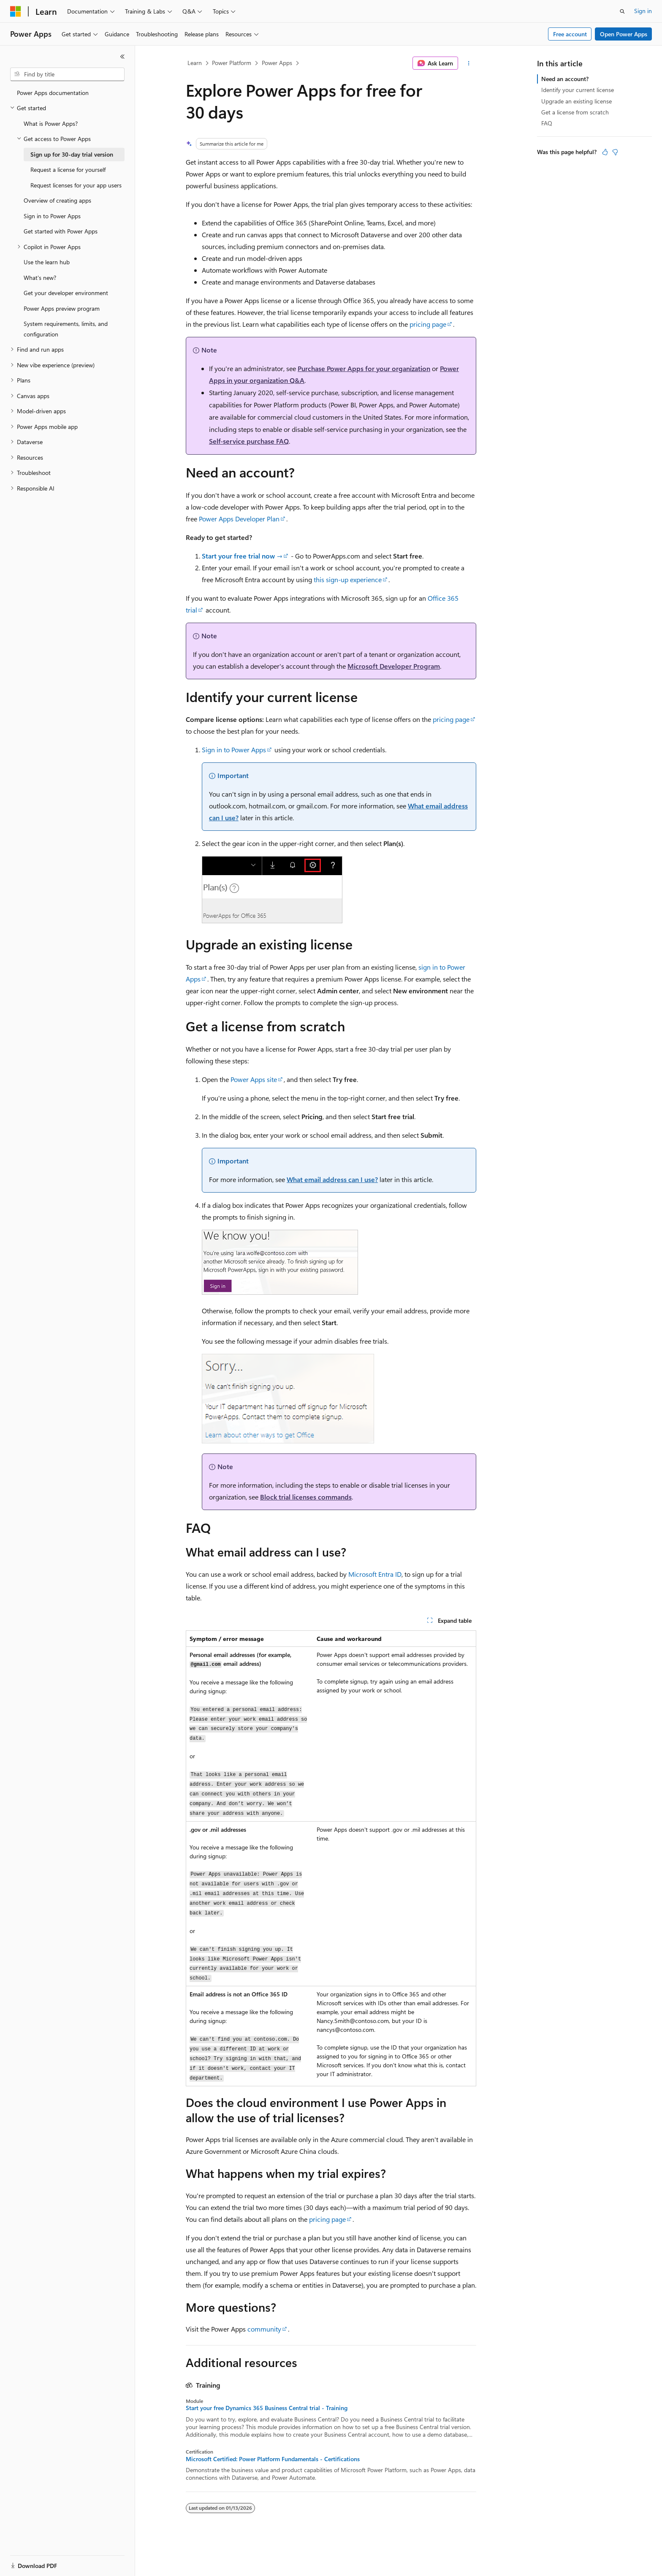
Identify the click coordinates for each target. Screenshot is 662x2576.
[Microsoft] (15, 11)
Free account (570, 34)
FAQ (546, 123)
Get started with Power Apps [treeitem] (61, 231)
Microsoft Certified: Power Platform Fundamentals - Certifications (273, 2459)
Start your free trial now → (242, 555)
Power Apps (277, 63)
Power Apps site (254, 1079)
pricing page (428, 324)
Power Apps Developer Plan (239, 518)
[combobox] (67, 74)
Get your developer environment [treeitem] (66, 293)
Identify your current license (577, 90)
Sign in (643, 11)
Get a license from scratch (575, 112)
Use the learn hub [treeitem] (47, 262)
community (264, 2328)
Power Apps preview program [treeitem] (62, 308)
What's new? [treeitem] (40, 278)
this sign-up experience (348, 579)
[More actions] (468, 63)
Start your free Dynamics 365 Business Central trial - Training (266, 2408)
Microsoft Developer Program (393, 666)
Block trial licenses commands (306, 1496)
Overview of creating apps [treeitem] (57, 200)
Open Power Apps (623, 34)
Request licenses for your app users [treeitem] (76, 185)
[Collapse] (122, 56)
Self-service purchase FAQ (249, 441)
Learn (194, 63)
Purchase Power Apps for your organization (364, 368)
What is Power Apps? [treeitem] (51, 123)
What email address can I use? (332, 1179)
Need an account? (565, 79)
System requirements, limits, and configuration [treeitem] (66, 329)
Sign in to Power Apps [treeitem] (52, 216)
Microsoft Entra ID (375, 1574)
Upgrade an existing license (576, 101)
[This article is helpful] (605, 152)
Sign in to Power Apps (234, 749)
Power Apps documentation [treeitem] (53, 93)
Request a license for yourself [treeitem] (68, 169)
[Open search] (622, 11)
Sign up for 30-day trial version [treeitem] (71, 154)
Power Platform (231, 63)
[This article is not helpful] (615, 152)
